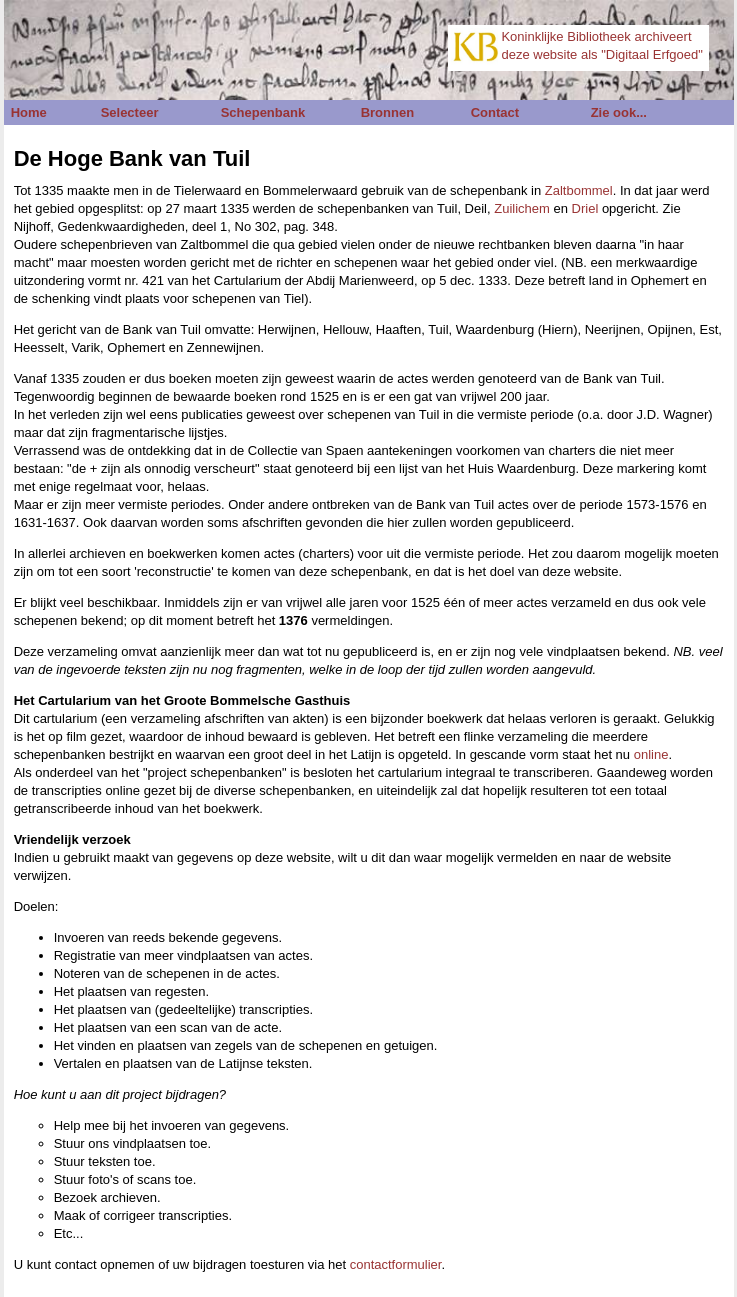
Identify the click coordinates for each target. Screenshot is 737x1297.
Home (29, 112)
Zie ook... (619, 112)
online (651, 754)
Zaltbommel (579, 190)
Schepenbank (263, 112)
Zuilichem (522, 208)
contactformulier (396, 1264)
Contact (495, 112)
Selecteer (130, 112)
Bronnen (387, 112)
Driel (585, 208)
